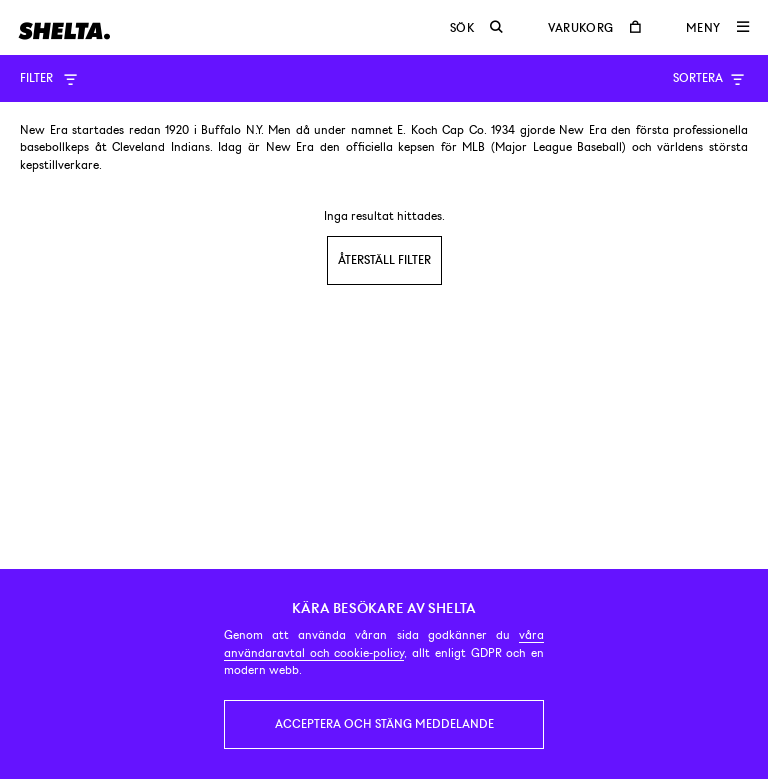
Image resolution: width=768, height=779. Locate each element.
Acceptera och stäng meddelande (384, 724)
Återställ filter (384, 260)
